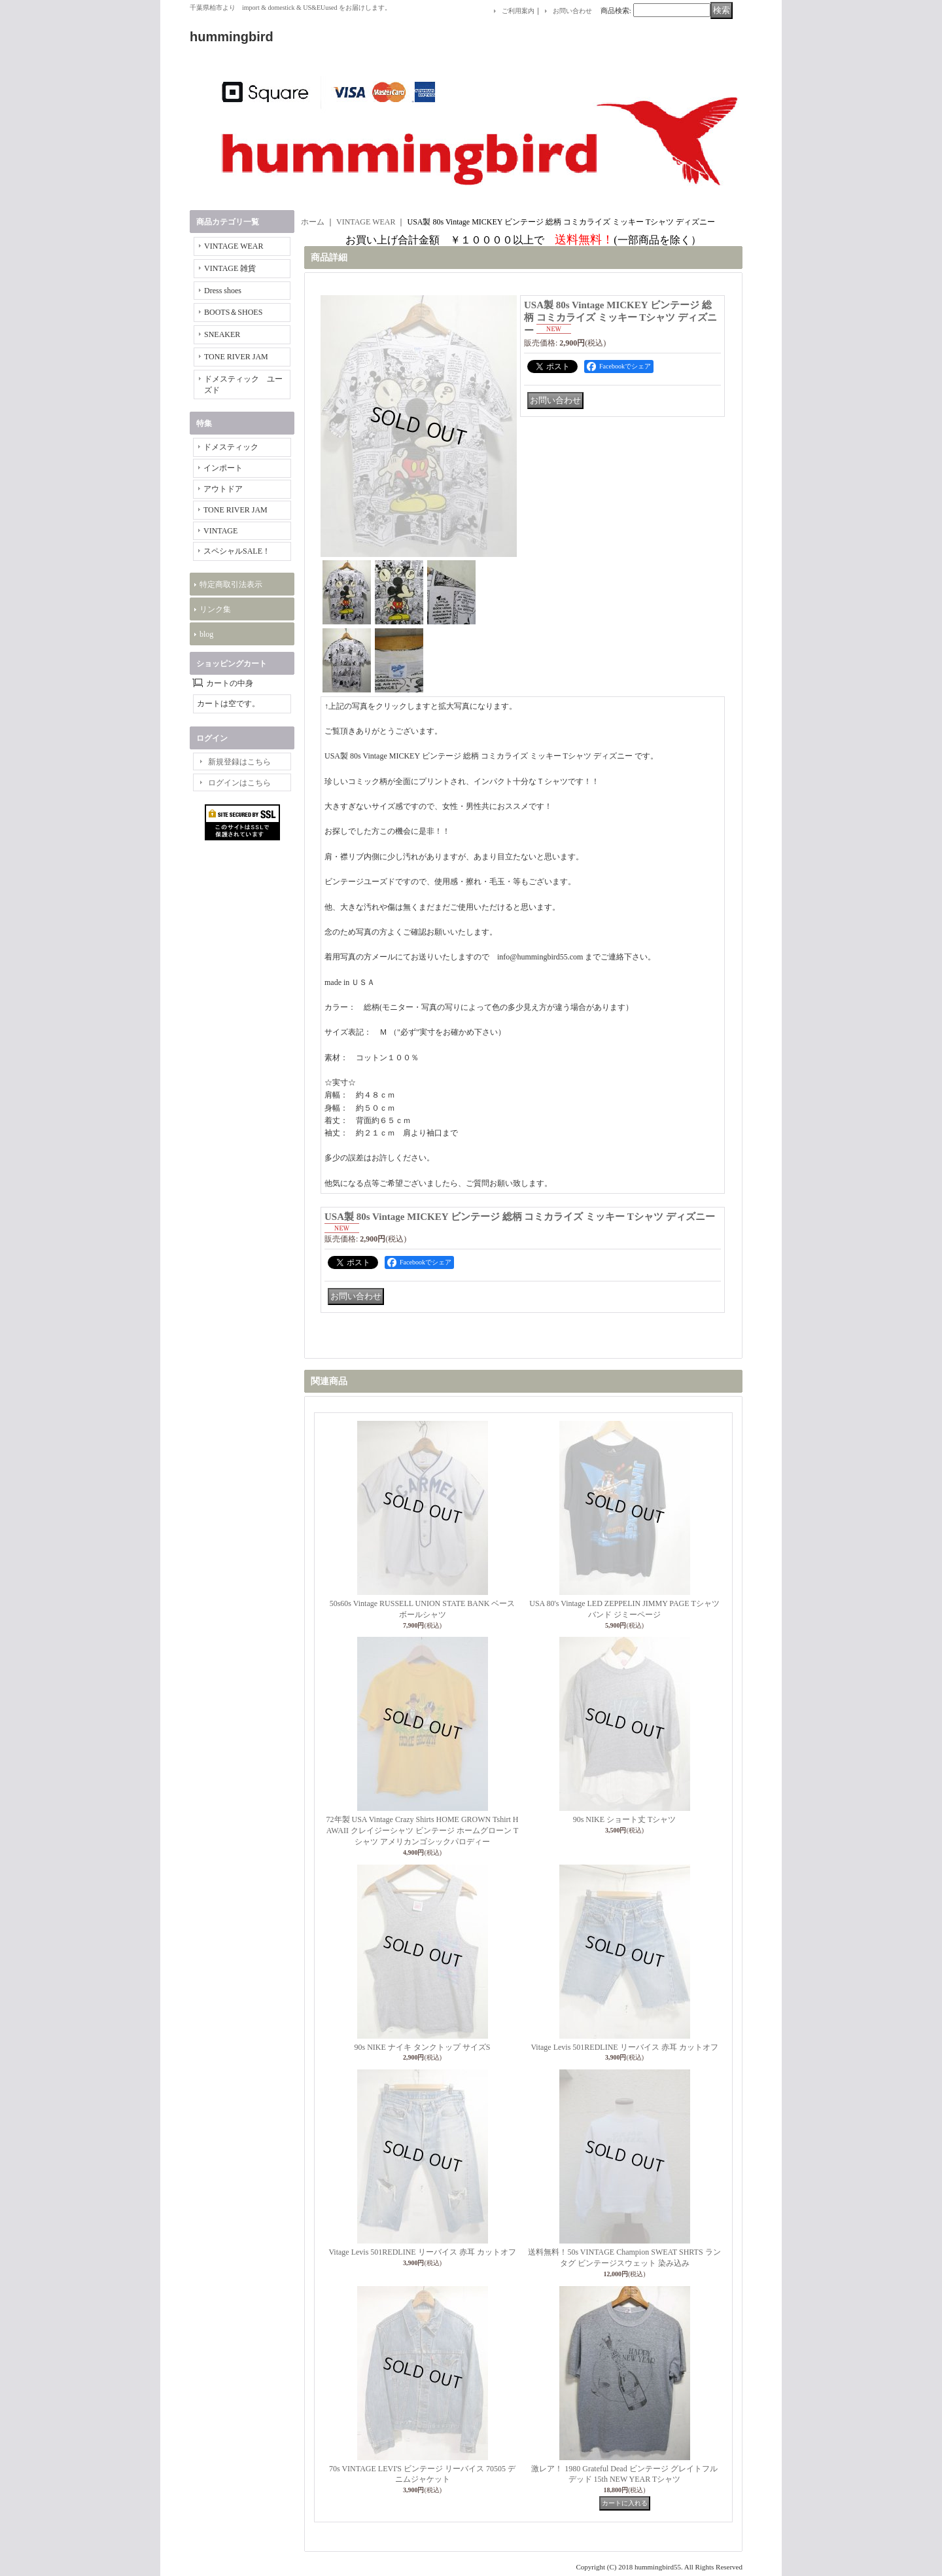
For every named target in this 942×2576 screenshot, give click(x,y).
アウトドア (223, 488)
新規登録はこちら (239, 761)
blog (206, 634)
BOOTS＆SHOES (233, 312)
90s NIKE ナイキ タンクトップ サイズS (422, 2047)
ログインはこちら (239, 782)
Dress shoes (222, 290)
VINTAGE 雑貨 (230, 268)
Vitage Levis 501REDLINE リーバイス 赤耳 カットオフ (624, 2047)
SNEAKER (222, 334)
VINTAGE (220, 530)
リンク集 (215, 609)
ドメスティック (230, 447)
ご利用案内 (518, 10)
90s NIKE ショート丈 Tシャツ (624, 1819)
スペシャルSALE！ (236, 551)
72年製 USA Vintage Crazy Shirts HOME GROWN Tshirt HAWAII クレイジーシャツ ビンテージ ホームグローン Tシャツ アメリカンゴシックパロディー (422, 1830)
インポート (223, 468)
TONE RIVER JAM (236, 356)
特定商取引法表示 (231, 584)
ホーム (312, 221)
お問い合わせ (572, 10)
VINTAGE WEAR (233, 246)
